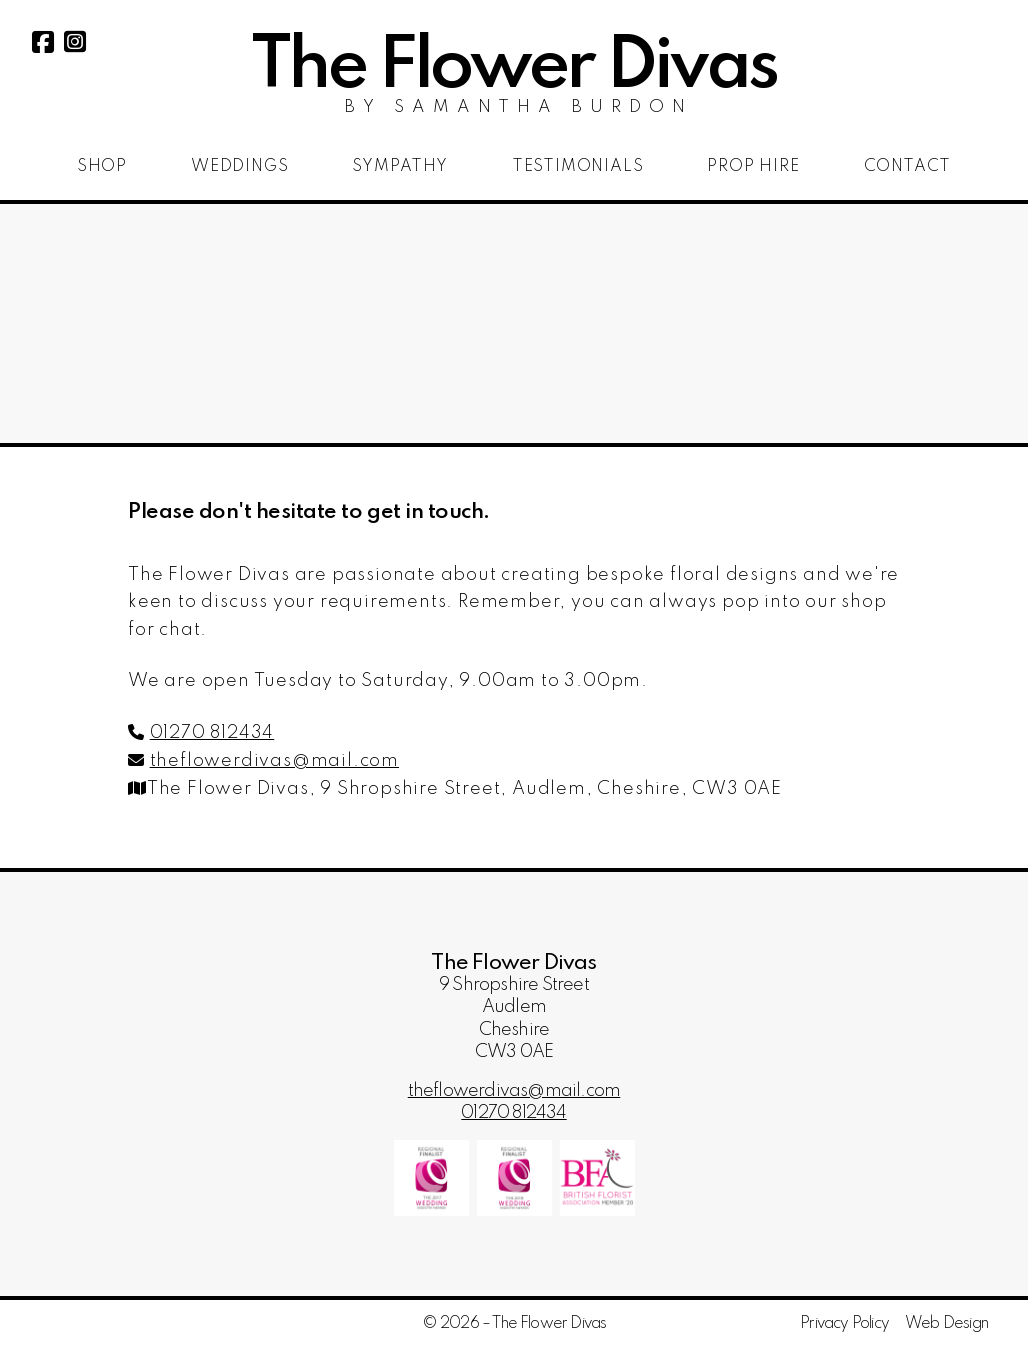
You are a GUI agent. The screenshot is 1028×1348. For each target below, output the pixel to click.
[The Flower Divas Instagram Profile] (75, 46)
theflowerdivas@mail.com (274, 761)
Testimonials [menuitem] (578, 167)
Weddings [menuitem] (239, 167)
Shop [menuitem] (102, 167)
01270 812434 (212, 733)
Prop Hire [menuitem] (753, 167)
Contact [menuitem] (908, 167)
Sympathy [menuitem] (399, 167)
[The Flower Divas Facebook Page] (43, 46)
